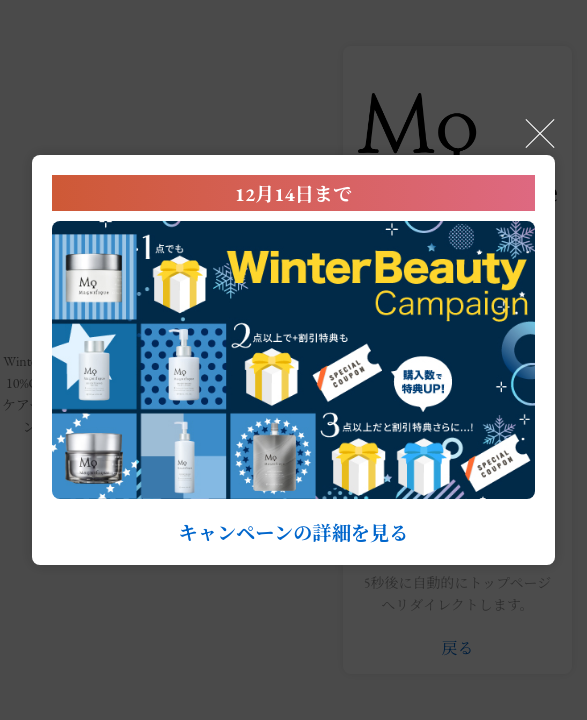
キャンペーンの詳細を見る (294, 533)
